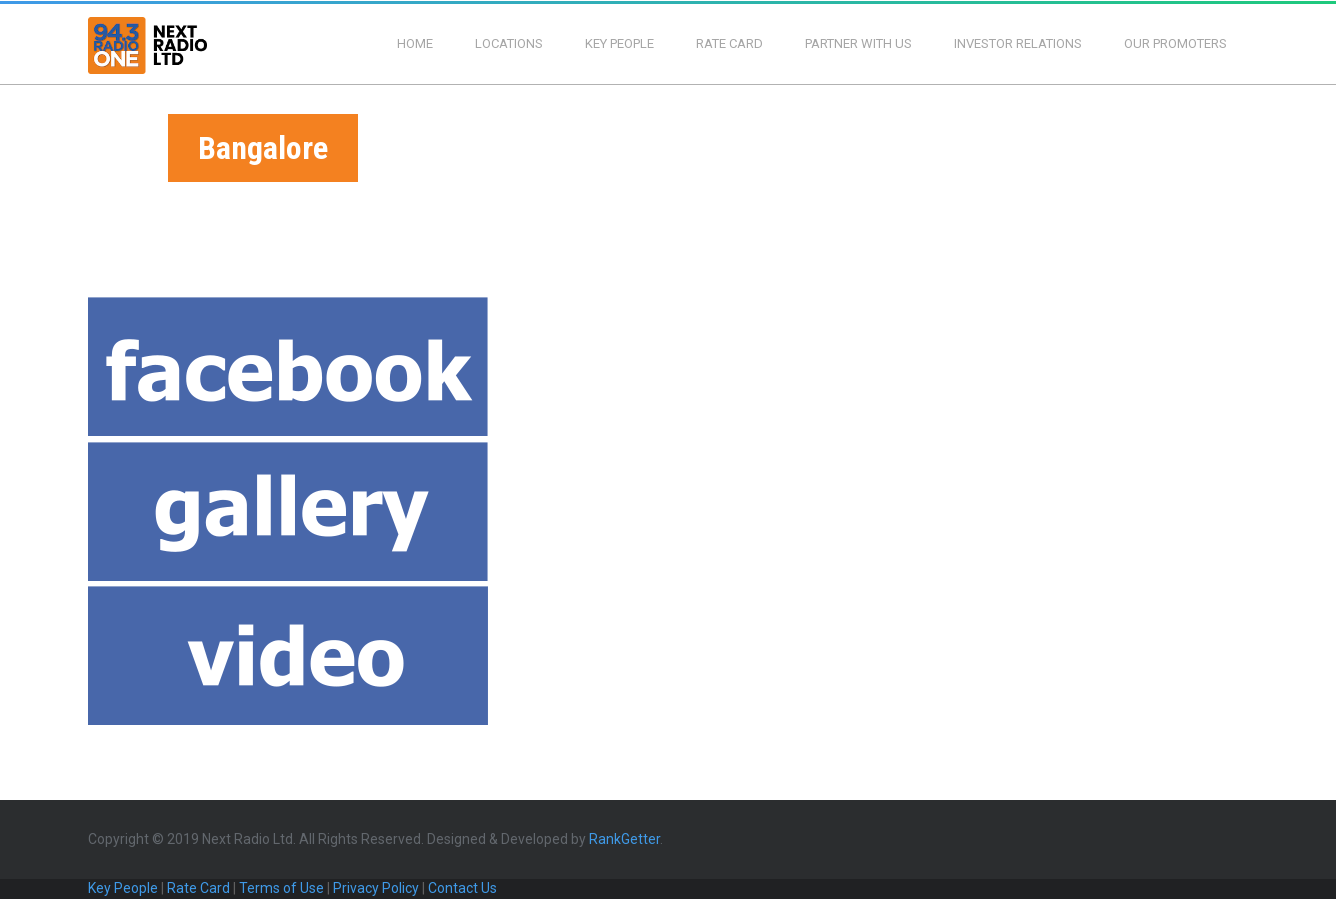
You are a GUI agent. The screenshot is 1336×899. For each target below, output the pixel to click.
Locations (509, 43)
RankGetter (624, 839)
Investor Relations (1018, 43)
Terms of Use (281, 888)
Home (415, 43)
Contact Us (462, 888)
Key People (619, 43)
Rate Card (729, 43)
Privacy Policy (376, 888)
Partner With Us (858, 43)
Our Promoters (1175, 43)
